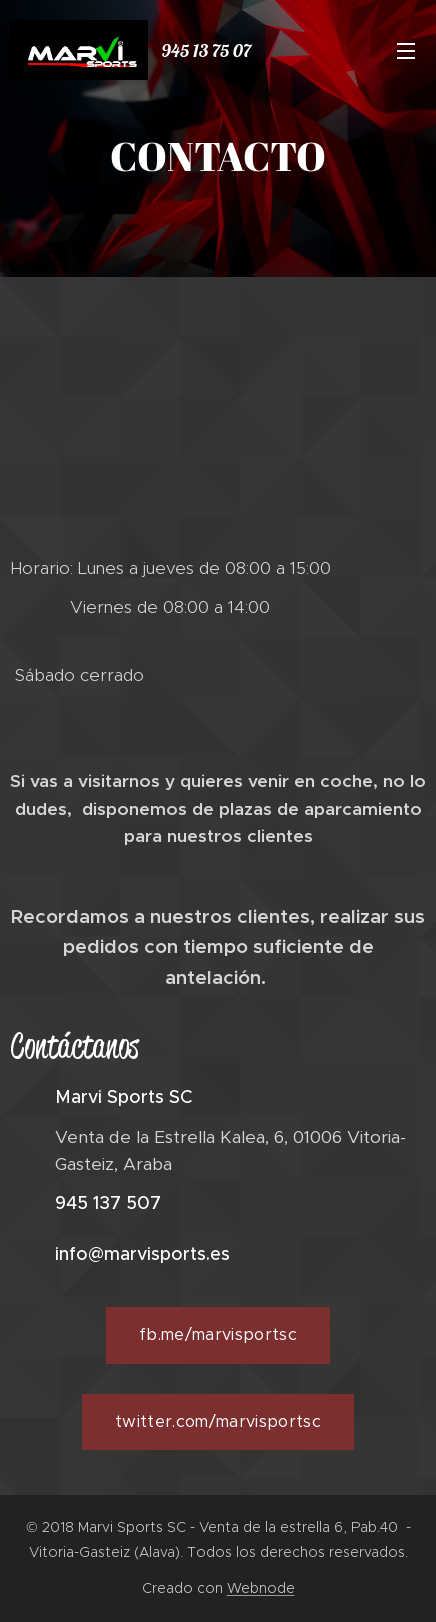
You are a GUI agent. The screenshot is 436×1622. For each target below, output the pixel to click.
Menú (406, 51)
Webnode (261, 1588)
